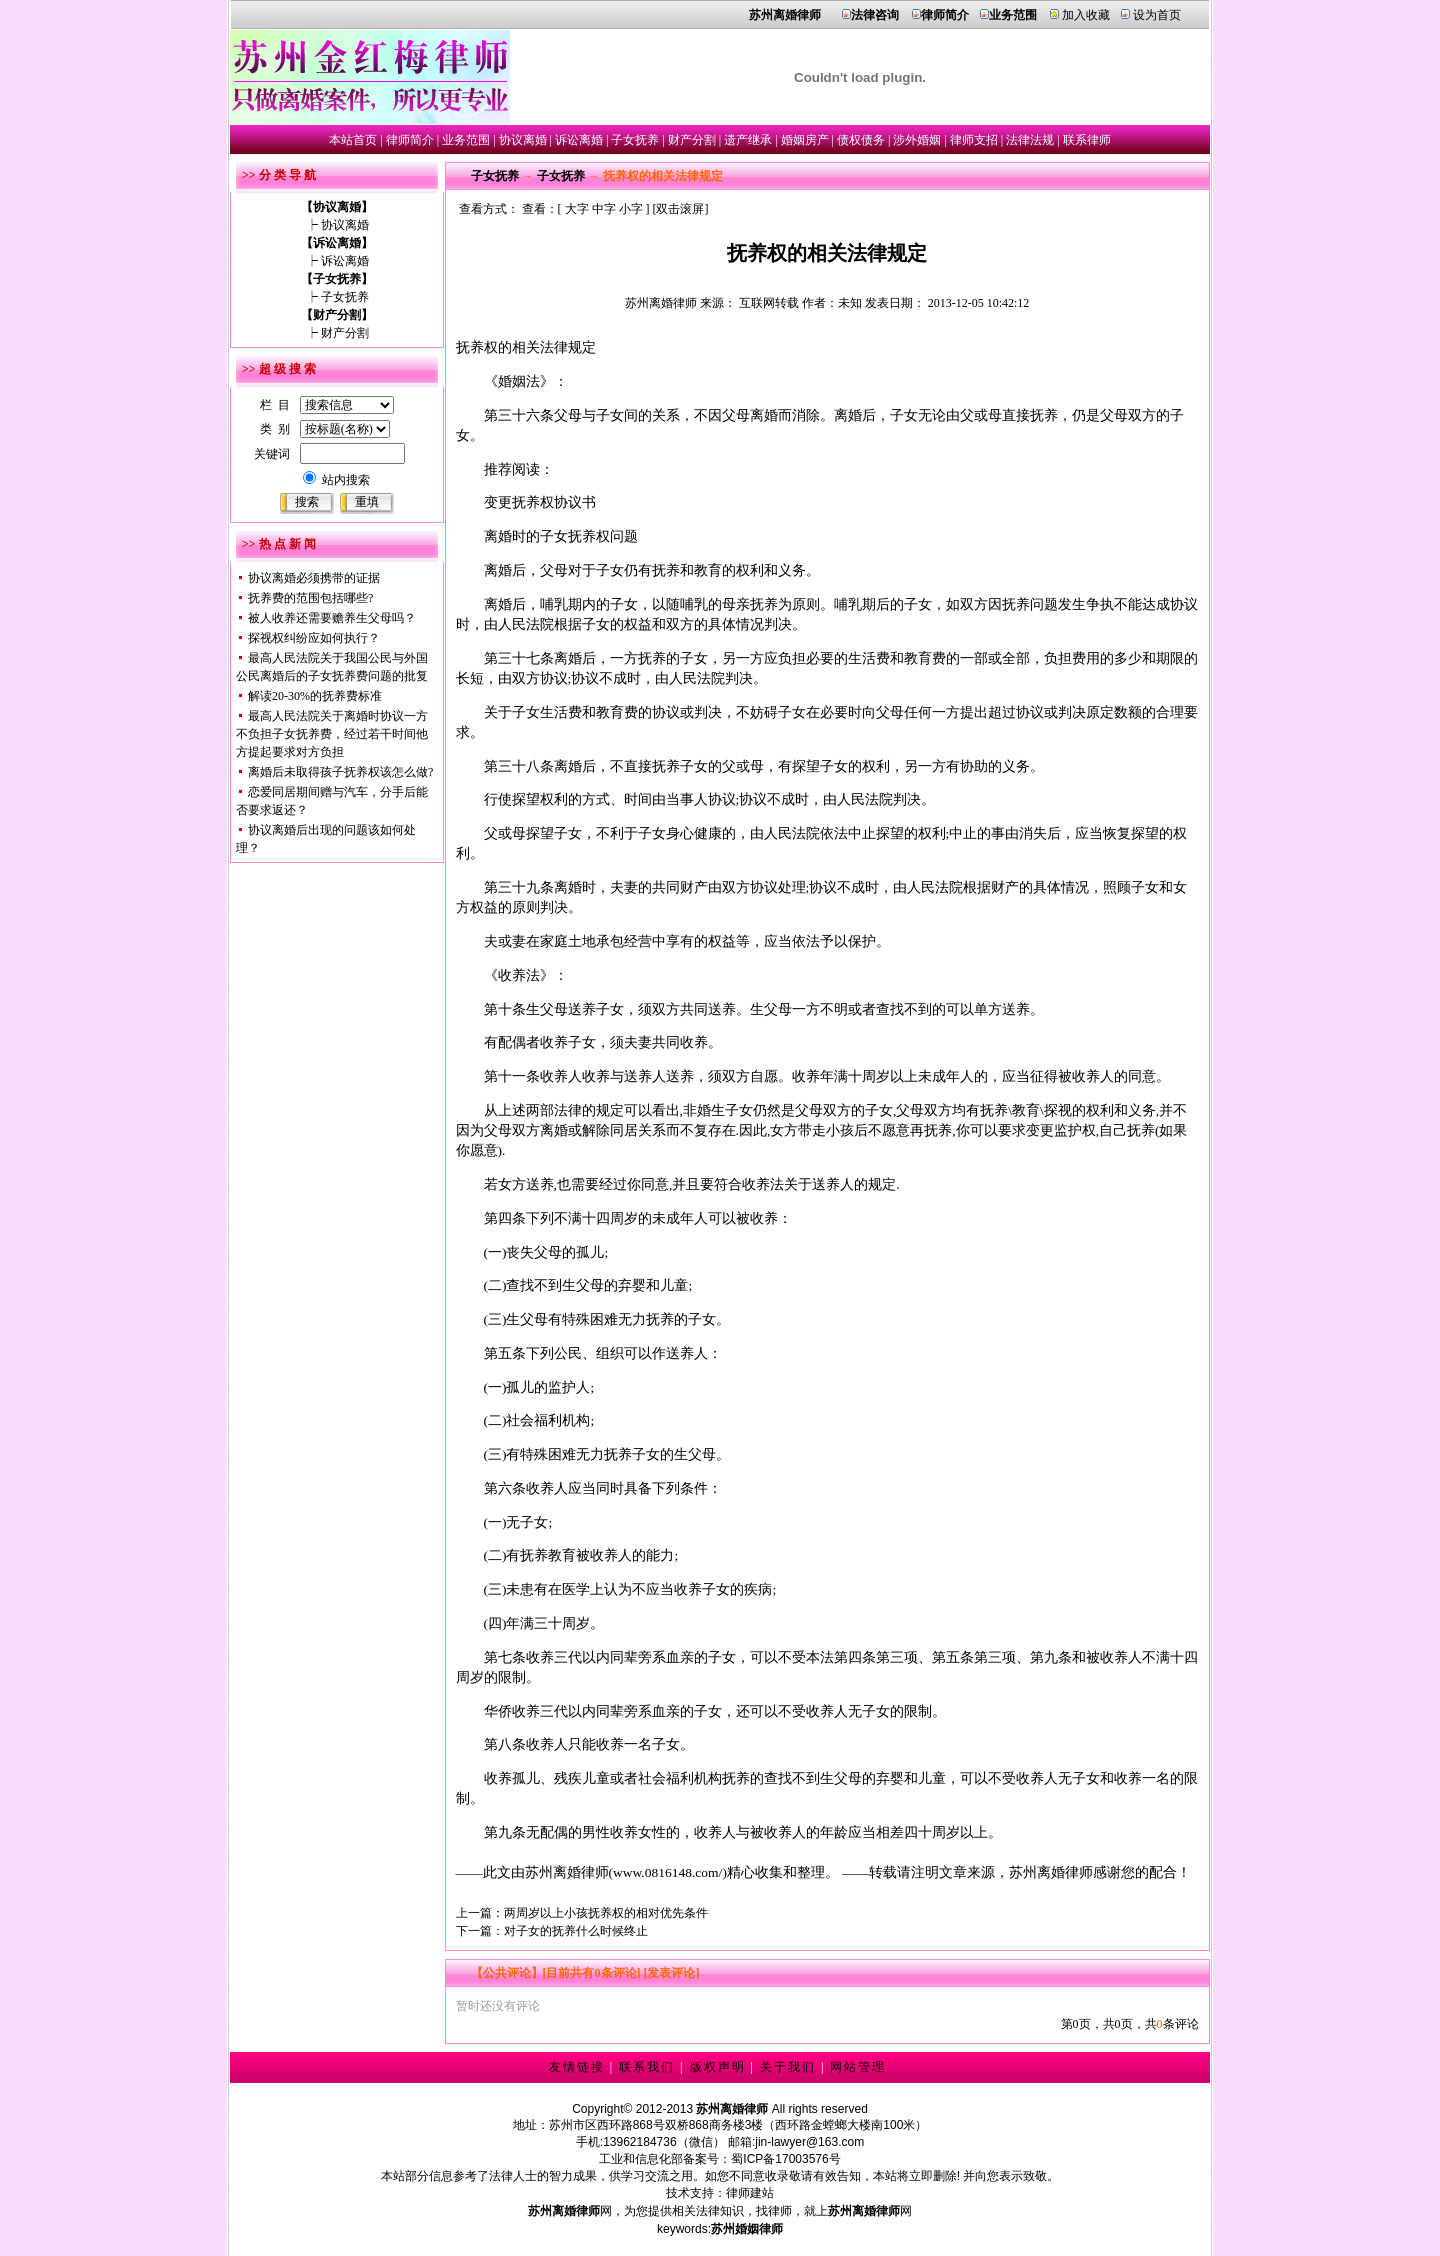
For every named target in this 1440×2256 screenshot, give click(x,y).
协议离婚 (523, 140)
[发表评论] (670, 1973)
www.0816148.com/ (667, 1872)
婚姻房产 (805, 140)
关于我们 (788, 2067)
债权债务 (861, 140)
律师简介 (410, 140)
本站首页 (353, 140)
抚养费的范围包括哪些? (310, 598)
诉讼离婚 (579, 140)
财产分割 (692, 140)
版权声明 (718, 2067)
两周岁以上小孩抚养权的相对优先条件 (606, 1913)
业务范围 (466, 140)
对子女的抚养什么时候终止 (576, 1931)
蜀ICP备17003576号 (785, 2159)
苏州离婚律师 (661, 303)
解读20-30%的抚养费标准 (315, 696)
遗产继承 (748, 140)
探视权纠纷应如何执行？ (314, 638)
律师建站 (750, 2193)
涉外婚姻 (917, 140)
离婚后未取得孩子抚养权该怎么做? (340, 772)
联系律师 (1087, 140)
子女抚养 (635, 140)
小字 (631, 209)
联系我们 (647, 2067)
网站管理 (858, 2067)
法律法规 (1030, 140)
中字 (604, 209)
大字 (577, 209)
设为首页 (1157, 15)
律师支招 (974, 140)
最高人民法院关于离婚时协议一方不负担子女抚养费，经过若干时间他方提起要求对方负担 (332, 734)
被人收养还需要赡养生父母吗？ (332, 618)
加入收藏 (1086, 15)
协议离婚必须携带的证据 (314, 578)
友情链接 (577, 2067)
